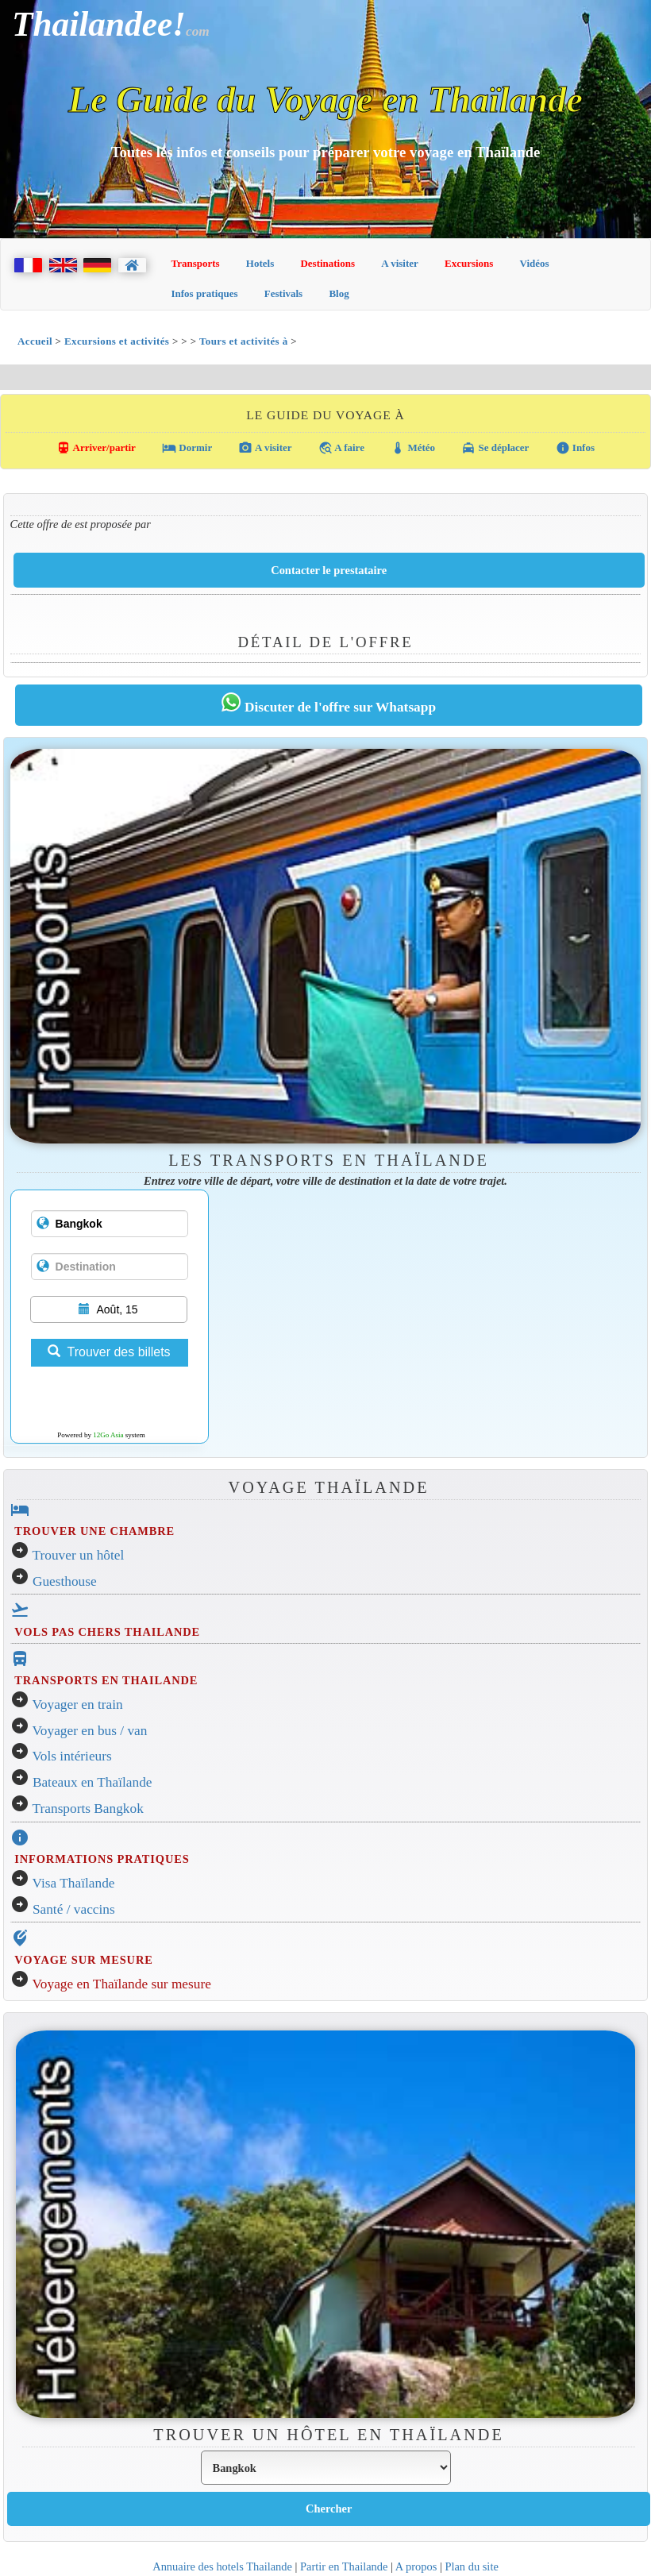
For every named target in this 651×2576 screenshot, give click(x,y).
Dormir (187, 448)
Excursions (469, 263)
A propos (416, 2566)
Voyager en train (78, 1704)
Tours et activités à (245, 341)
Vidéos (534, 263)
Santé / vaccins (74, 1909)
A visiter (399, 263)
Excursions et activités (116, 341)
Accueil (34, 341)
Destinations (327, 263)
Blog (339, 293)
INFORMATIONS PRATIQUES (101, 1859)
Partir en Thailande (343, 2566)
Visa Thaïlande (74, 1883)
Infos (575, 448)
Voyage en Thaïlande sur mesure (122, 1984)
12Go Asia (108, 1435)
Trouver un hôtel (79, 1555)
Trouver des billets (109, 1352)
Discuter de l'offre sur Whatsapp (328, 703)
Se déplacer (495, 448)
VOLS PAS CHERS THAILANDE (107, 1631)
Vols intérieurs (72, 1756)
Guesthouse (65, 1581)
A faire (341, 448)
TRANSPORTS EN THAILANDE (106, 1680)
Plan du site (471, 2566)
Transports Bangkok (88, 1808)
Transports (195, 263)
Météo (413, 448)
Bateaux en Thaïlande (92, 1782)
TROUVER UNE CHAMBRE (94, 1531)
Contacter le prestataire (329, 570)
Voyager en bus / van (90, 1730)
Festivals (283, 293)
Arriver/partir (96, 448)
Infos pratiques (204, 293)
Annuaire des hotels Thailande (222, 2566)
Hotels (260, 263)
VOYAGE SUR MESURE (83, 1959)
